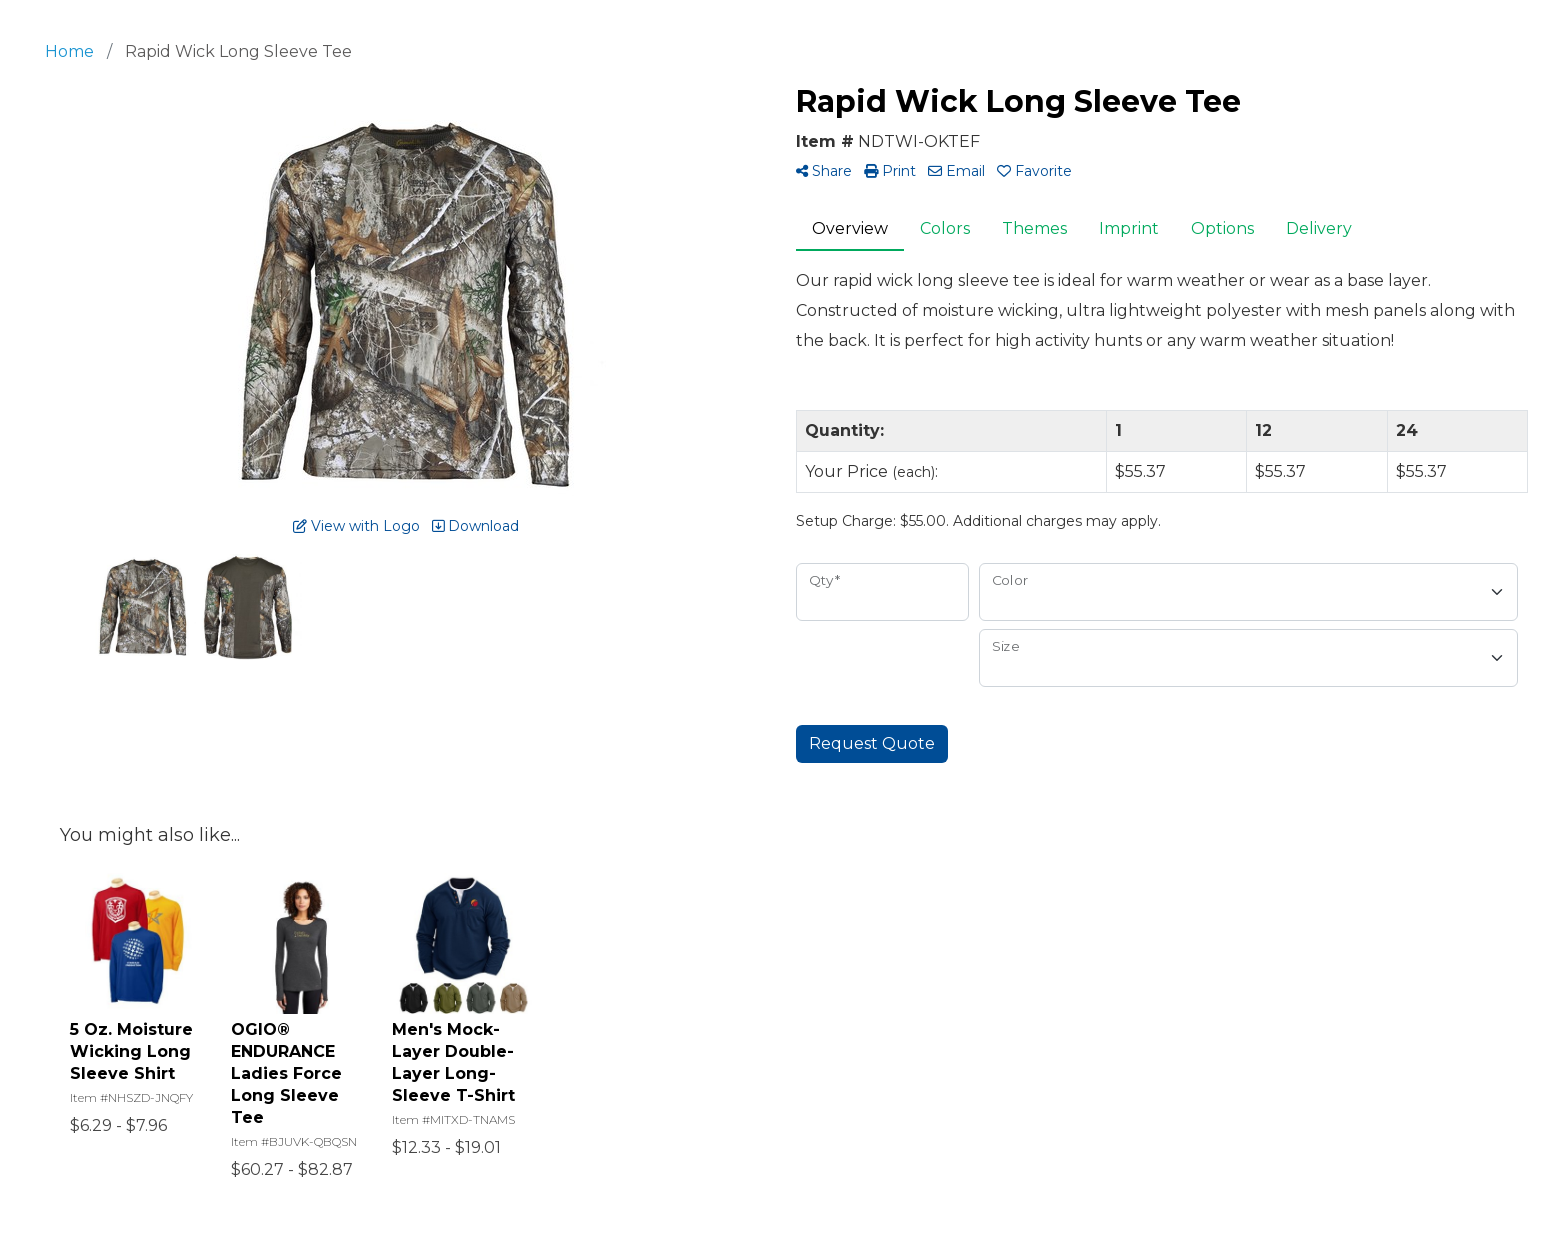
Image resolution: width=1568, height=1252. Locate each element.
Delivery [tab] (1319, 228)
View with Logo (356, 526)
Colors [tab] (945, 228)
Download (475, 526)
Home (69, 51)
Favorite (1034, 171)
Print (890, 171)
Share (824, 171)
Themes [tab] (1034, 228)
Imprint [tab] (1129, 228)
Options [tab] (1222, 228)
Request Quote (872, 743)
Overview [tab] (850, 228)
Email (956, 171)
